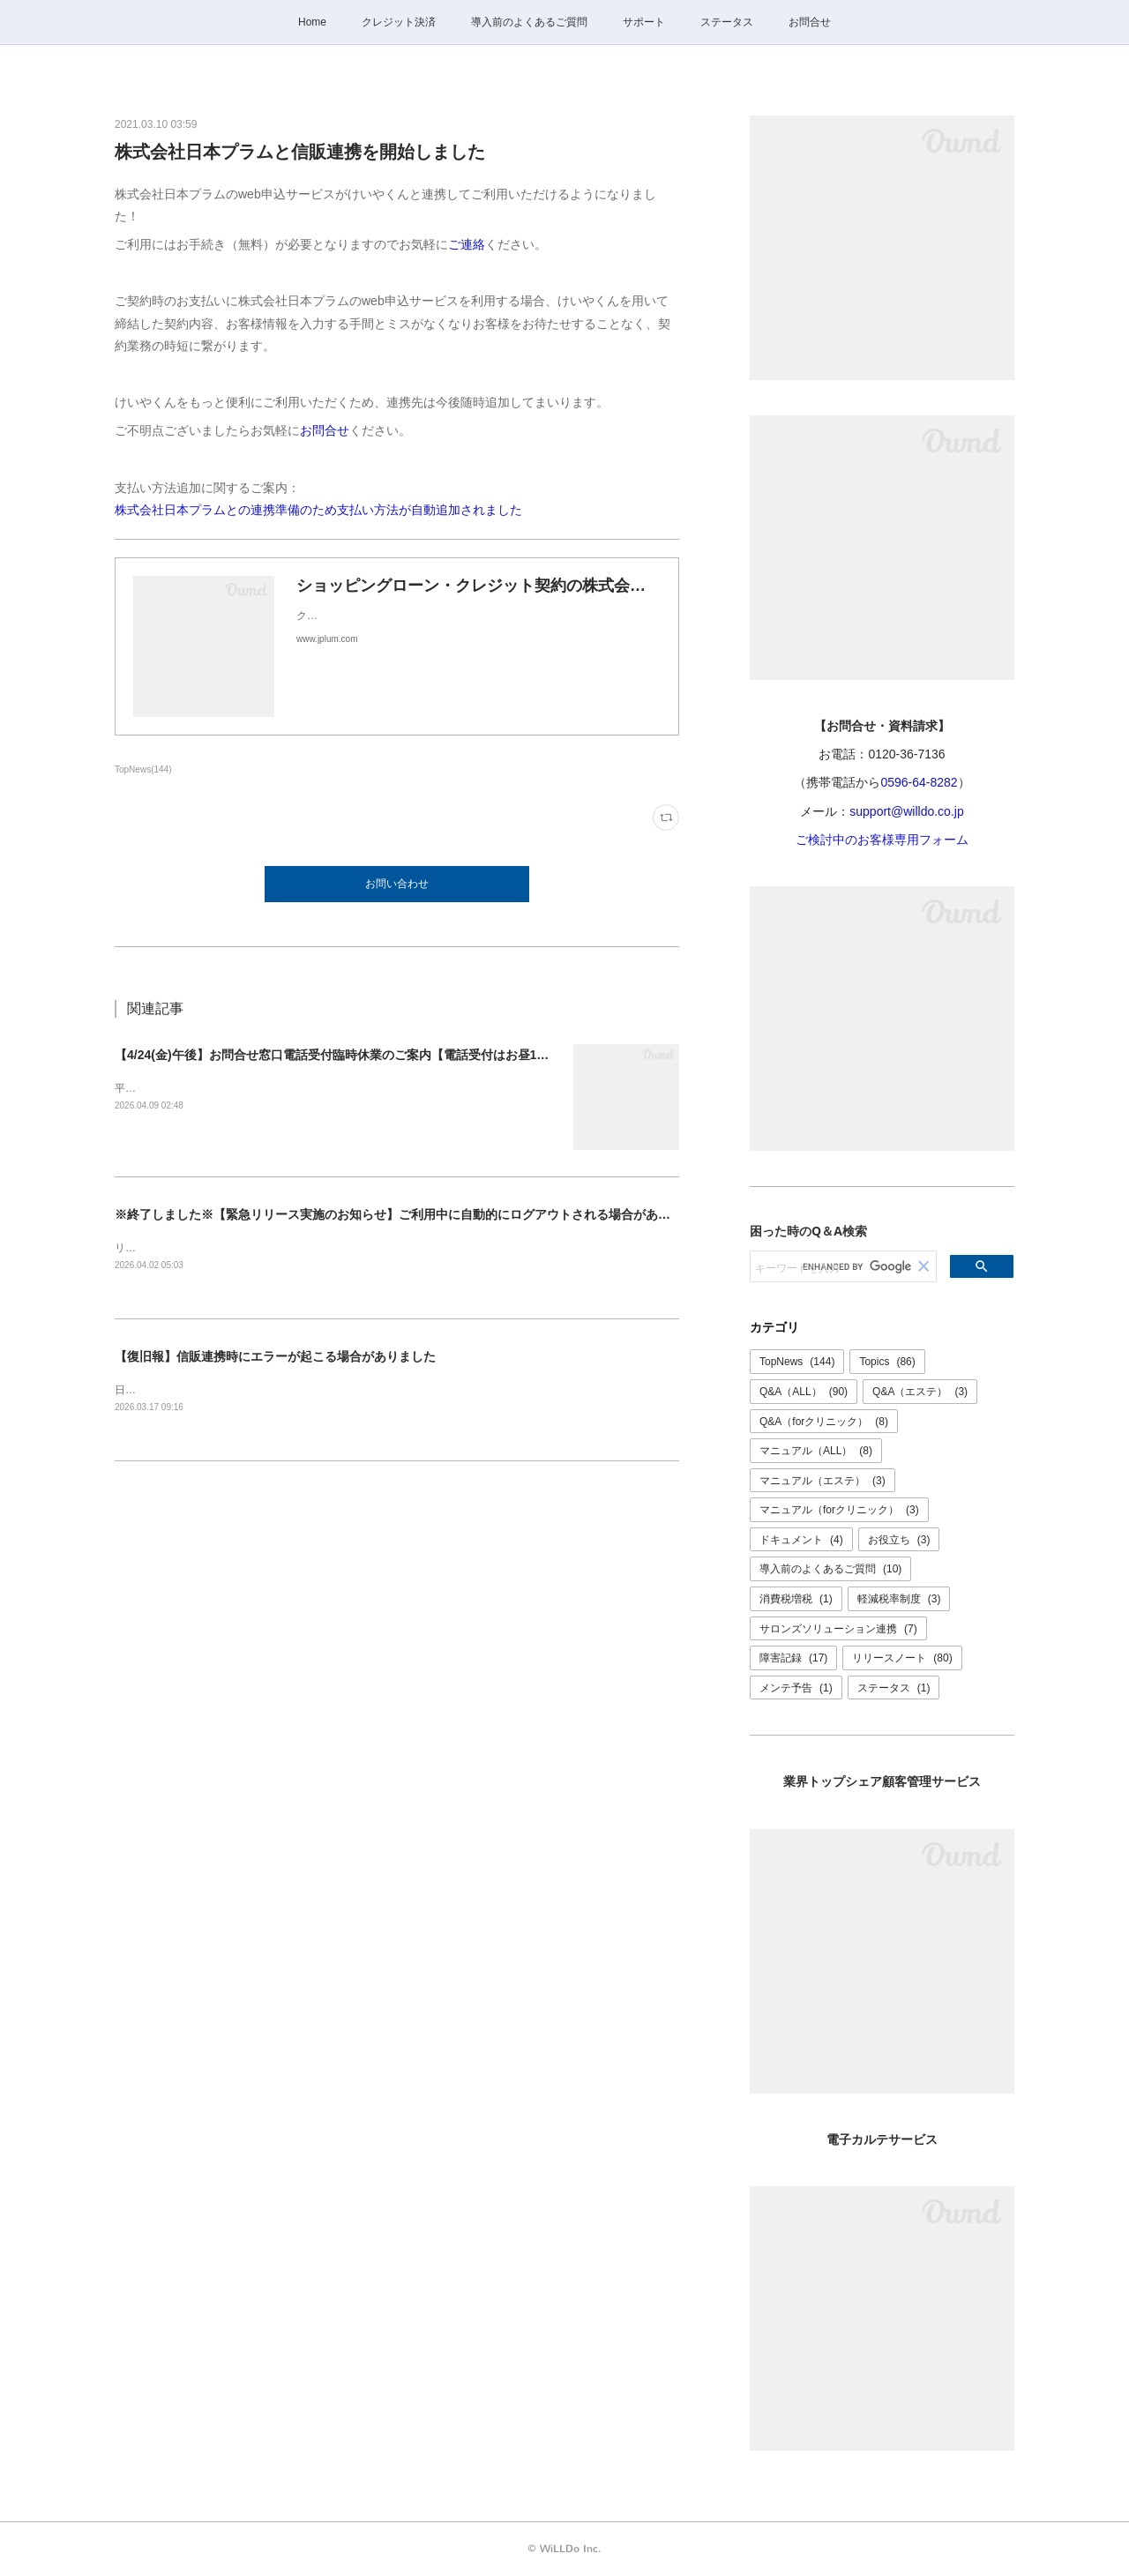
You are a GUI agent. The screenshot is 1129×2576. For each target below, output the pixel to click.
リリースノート (902, 1658)
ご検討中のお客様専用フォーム (882, 840)
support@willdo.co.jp (906, 811)
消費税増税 (796, 1599)
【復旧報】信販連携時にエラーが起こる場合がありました (275, 1356)
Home (312, 22)
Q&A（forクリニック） (823, 1421)
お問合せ (810, 22)
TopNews (796, 1361)
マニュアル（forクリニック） (839, 1510)
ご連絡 (466, 244)
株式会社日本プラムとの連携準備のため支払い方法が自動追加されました (318, 510)
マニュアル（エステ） (822, 1481)
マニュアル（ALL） (815, 1451)
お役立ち (899, 1540)
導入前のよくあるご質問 (529, 22)
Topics (887, 1361)
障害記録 (793, 1658)
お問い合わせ (397, 884)
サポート (644, 22)
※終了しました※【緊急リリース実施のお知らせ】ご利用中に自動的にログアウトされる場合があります (405, 1214)
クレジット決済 (399, 22)
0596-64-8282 (918, 782)
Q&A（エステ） (920, 1391)
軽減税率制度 (899, 1599)
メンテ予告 (796, 1688)
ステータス (726, 22)
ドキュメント (801, 1540)
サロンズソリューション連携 (838, 1629)
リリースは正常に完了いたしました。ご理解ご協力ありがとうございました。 (300, 1248)
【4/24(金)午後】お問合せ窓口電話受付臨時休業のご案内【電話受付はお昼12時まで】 (354, 1055)
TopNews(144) (143, 769)
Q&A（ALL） (803, 1391)
